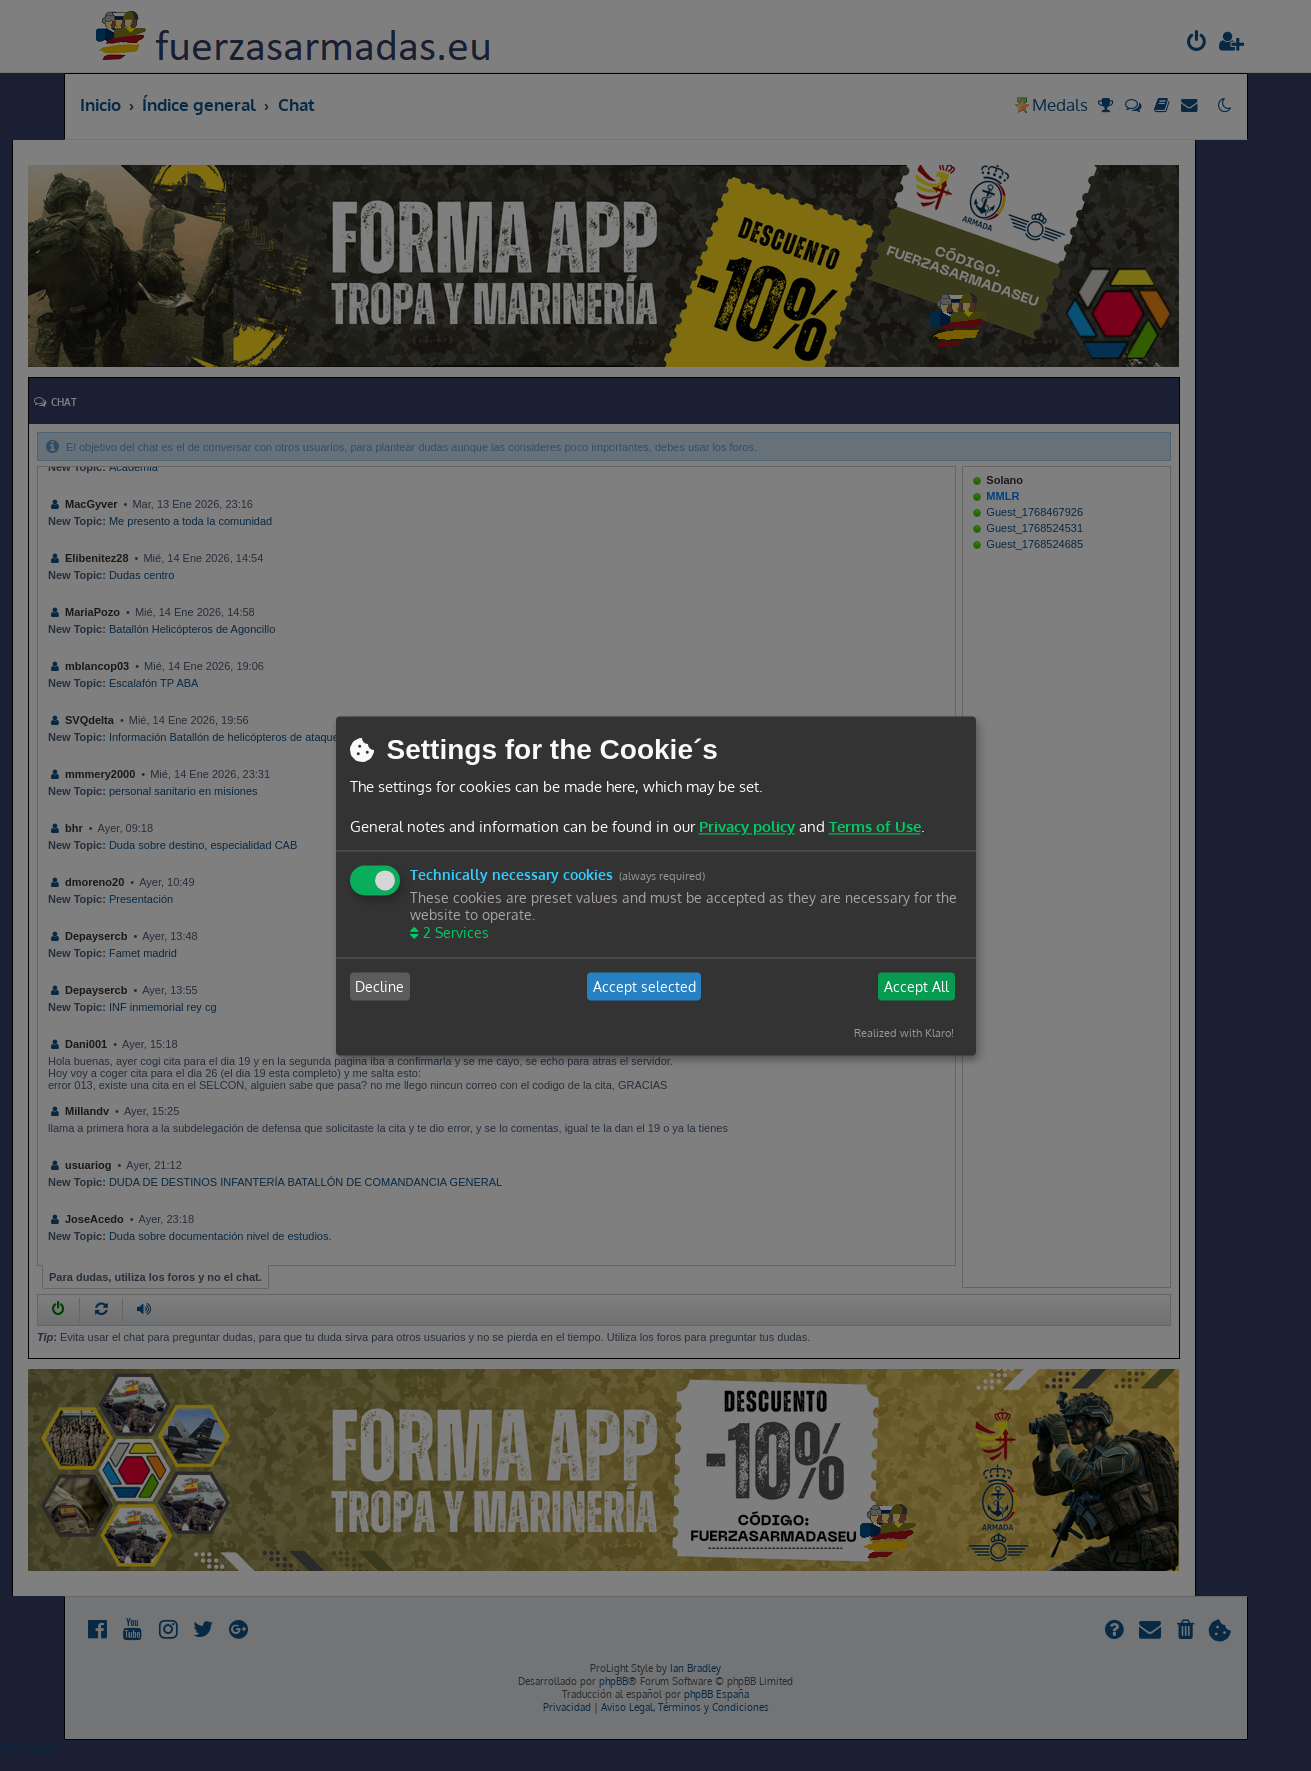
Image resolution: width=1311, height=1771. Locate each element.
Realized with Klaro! (904, 1034)
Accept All (916, 986)
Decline (379, 986)
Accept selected (644, 986)
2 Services (454, 933)
